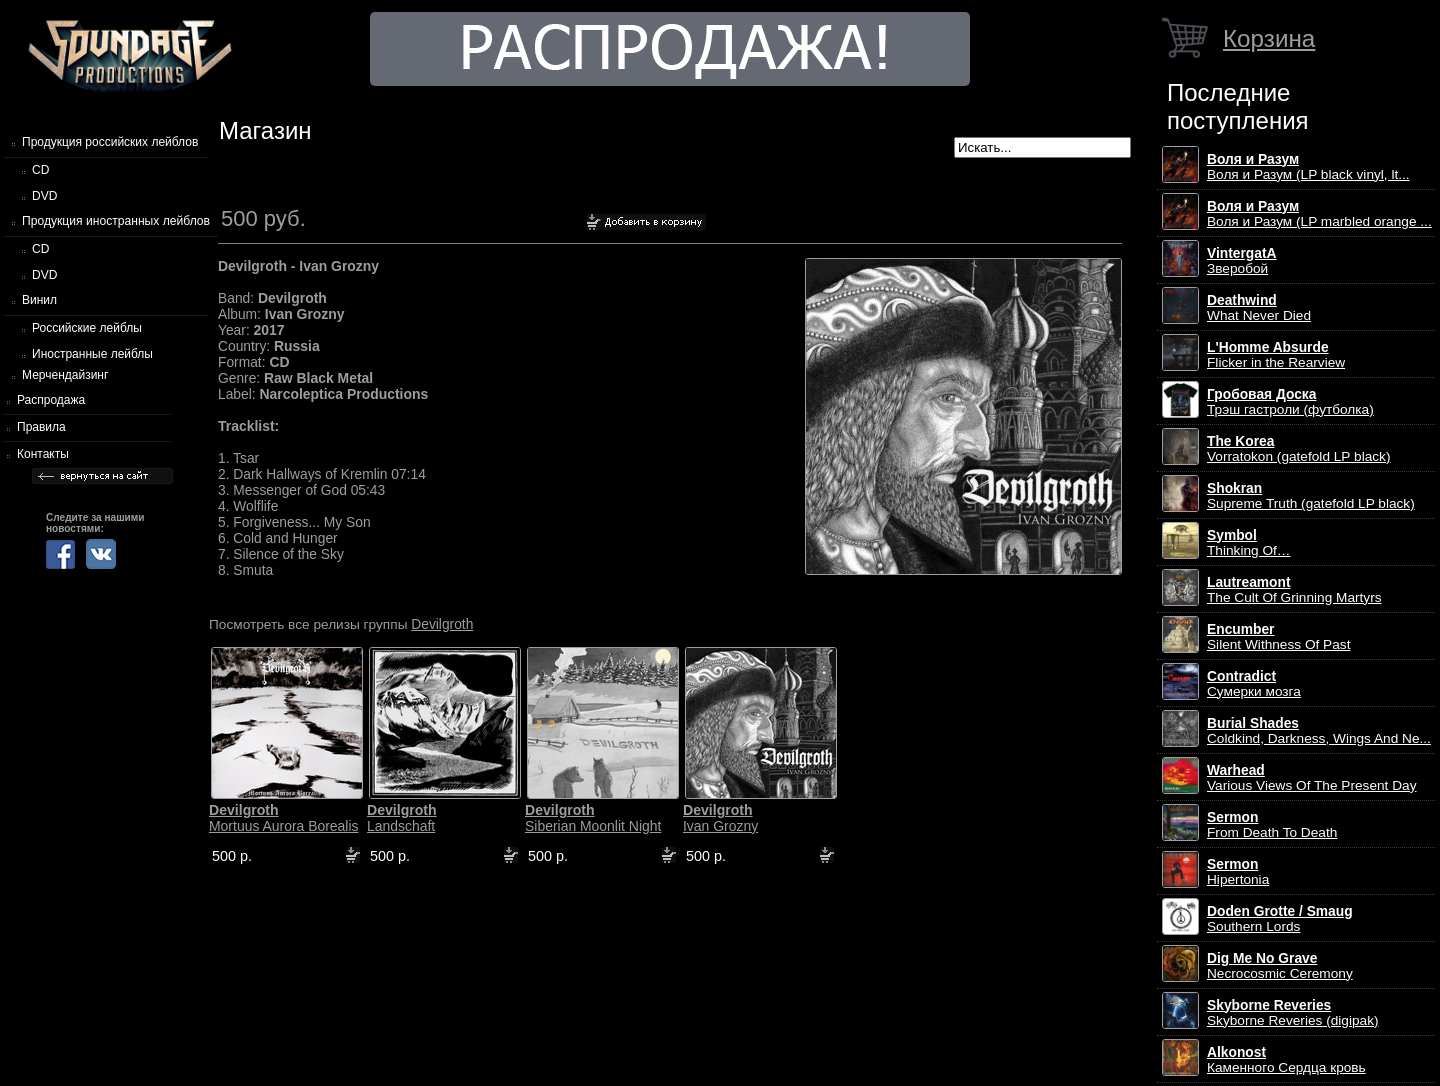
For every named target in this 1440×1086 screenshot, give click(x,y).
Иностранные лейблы (92, 354)
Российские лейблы (87, 328)
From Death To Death (1272, 825)
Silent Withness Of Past (1278, 637)
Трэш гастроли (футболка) (1290, 402)
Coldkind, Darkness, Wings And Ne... (1319, 731)
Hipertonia (1238, 872)
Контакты (43, 454)
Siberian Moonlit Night (593, 818)
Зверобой (1242, 261)
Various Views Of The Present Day (1312, 778)
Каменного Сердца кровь (1286, 1060)
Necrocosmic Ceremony (1280, 966)
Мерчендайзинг (65, 375)
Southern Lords (1280, 919)
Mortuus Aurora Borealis (284, 818)
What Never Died (1259, 308)
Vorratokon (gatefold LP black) (1298, 449)
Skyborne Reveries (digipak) (1293, 1013)
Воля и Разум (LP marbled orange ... (1319, 214)
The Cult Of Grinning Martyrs (1294, 590)
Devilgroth (442, 624)
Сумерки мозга (1254, 684)
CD (40, 170)
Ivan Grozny (720, 818)
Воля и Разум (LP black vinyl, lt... (1308, 167)
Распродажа (51, 400)
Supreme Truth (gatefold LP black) (1311, 496)
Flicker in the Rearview (1276, 355)
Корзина (1269, 38)
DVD (44, 196)
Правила (41, 427)
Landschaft (402, 818)
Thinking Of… (1249, 543)
